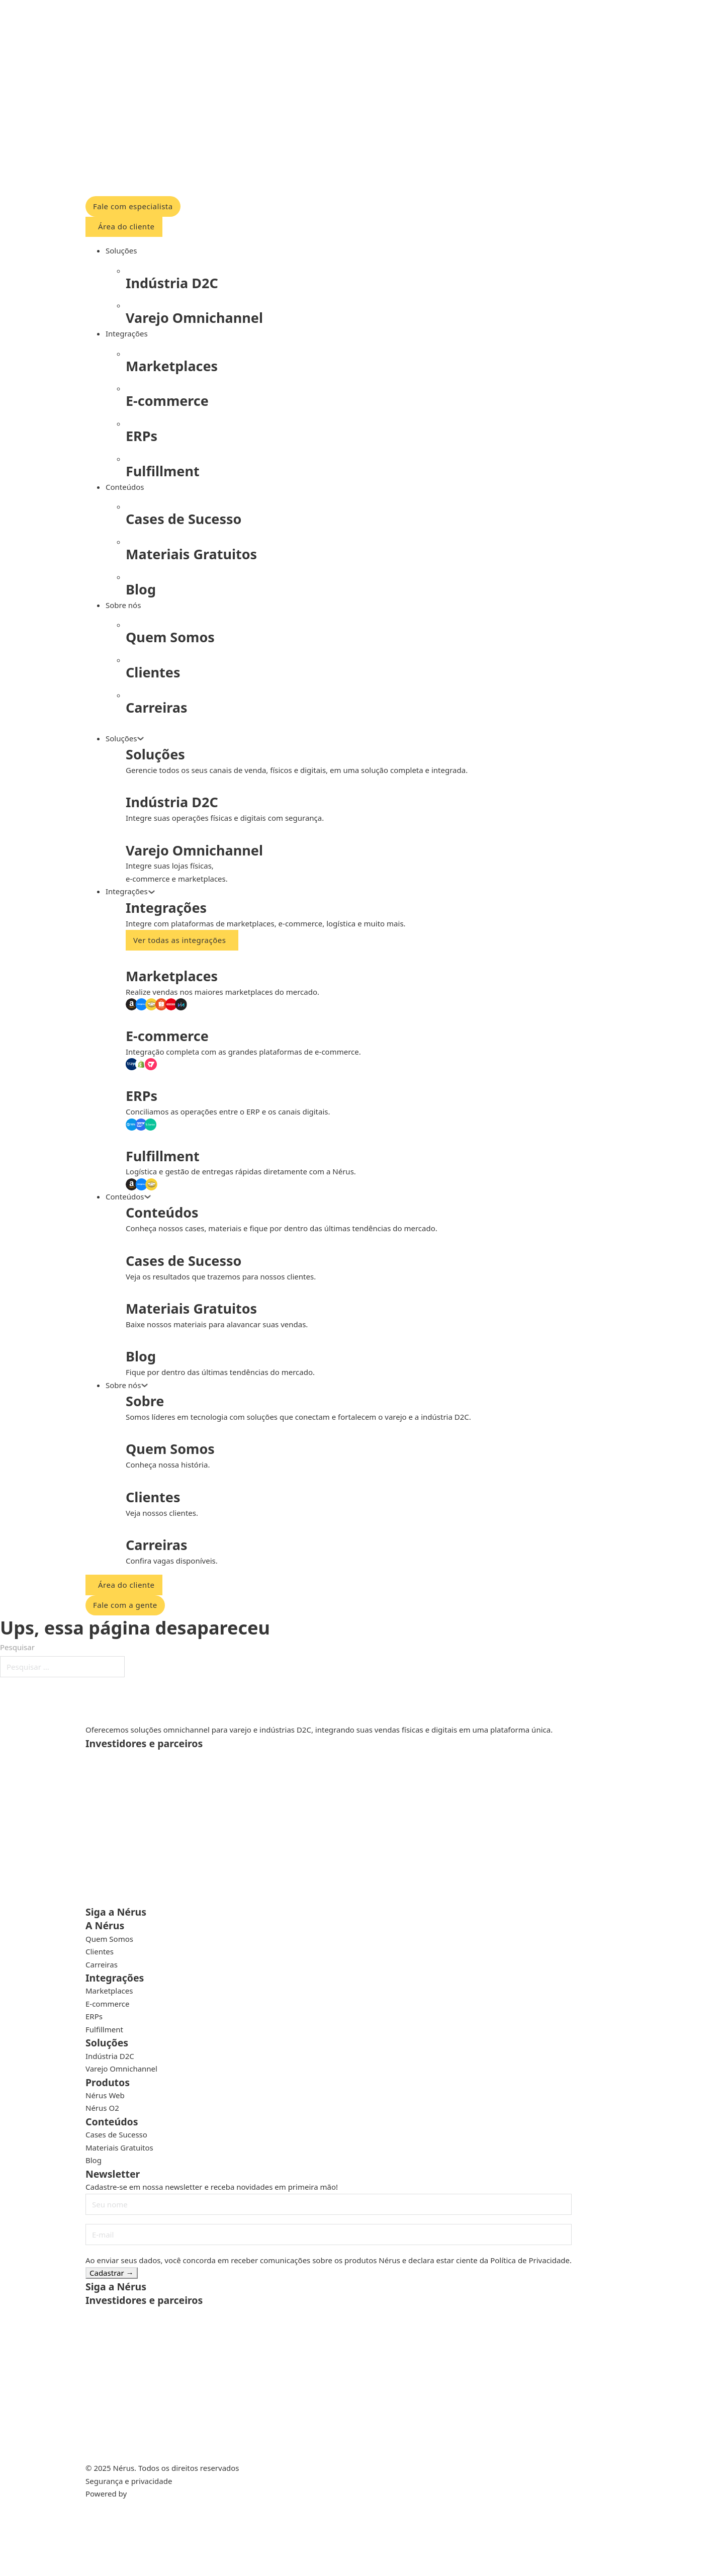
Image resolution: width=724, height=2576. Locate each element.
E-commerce (107, 2004)
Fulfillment (104, 2029)
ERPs (94, 2016)
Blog (93, 2160)
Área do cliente (126, 226)
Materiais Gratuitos (119, 2147)
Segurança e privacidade (128, 2481)
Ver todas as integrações (179, 940)
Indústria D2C (109, 2056)
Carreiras (101, 1964)
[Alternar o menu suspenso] (140, 738)
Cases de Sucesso (116, 2134)
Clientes (99, 1951)
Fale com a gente (125, 1605)
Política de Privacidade (530, 2260)
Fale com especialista (133, 206)
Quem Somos (109, 1939)
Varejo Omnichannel (121, 2069)
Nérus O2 (102, 2108)
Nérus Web (105, 2095)
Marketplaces (109, 1991)
